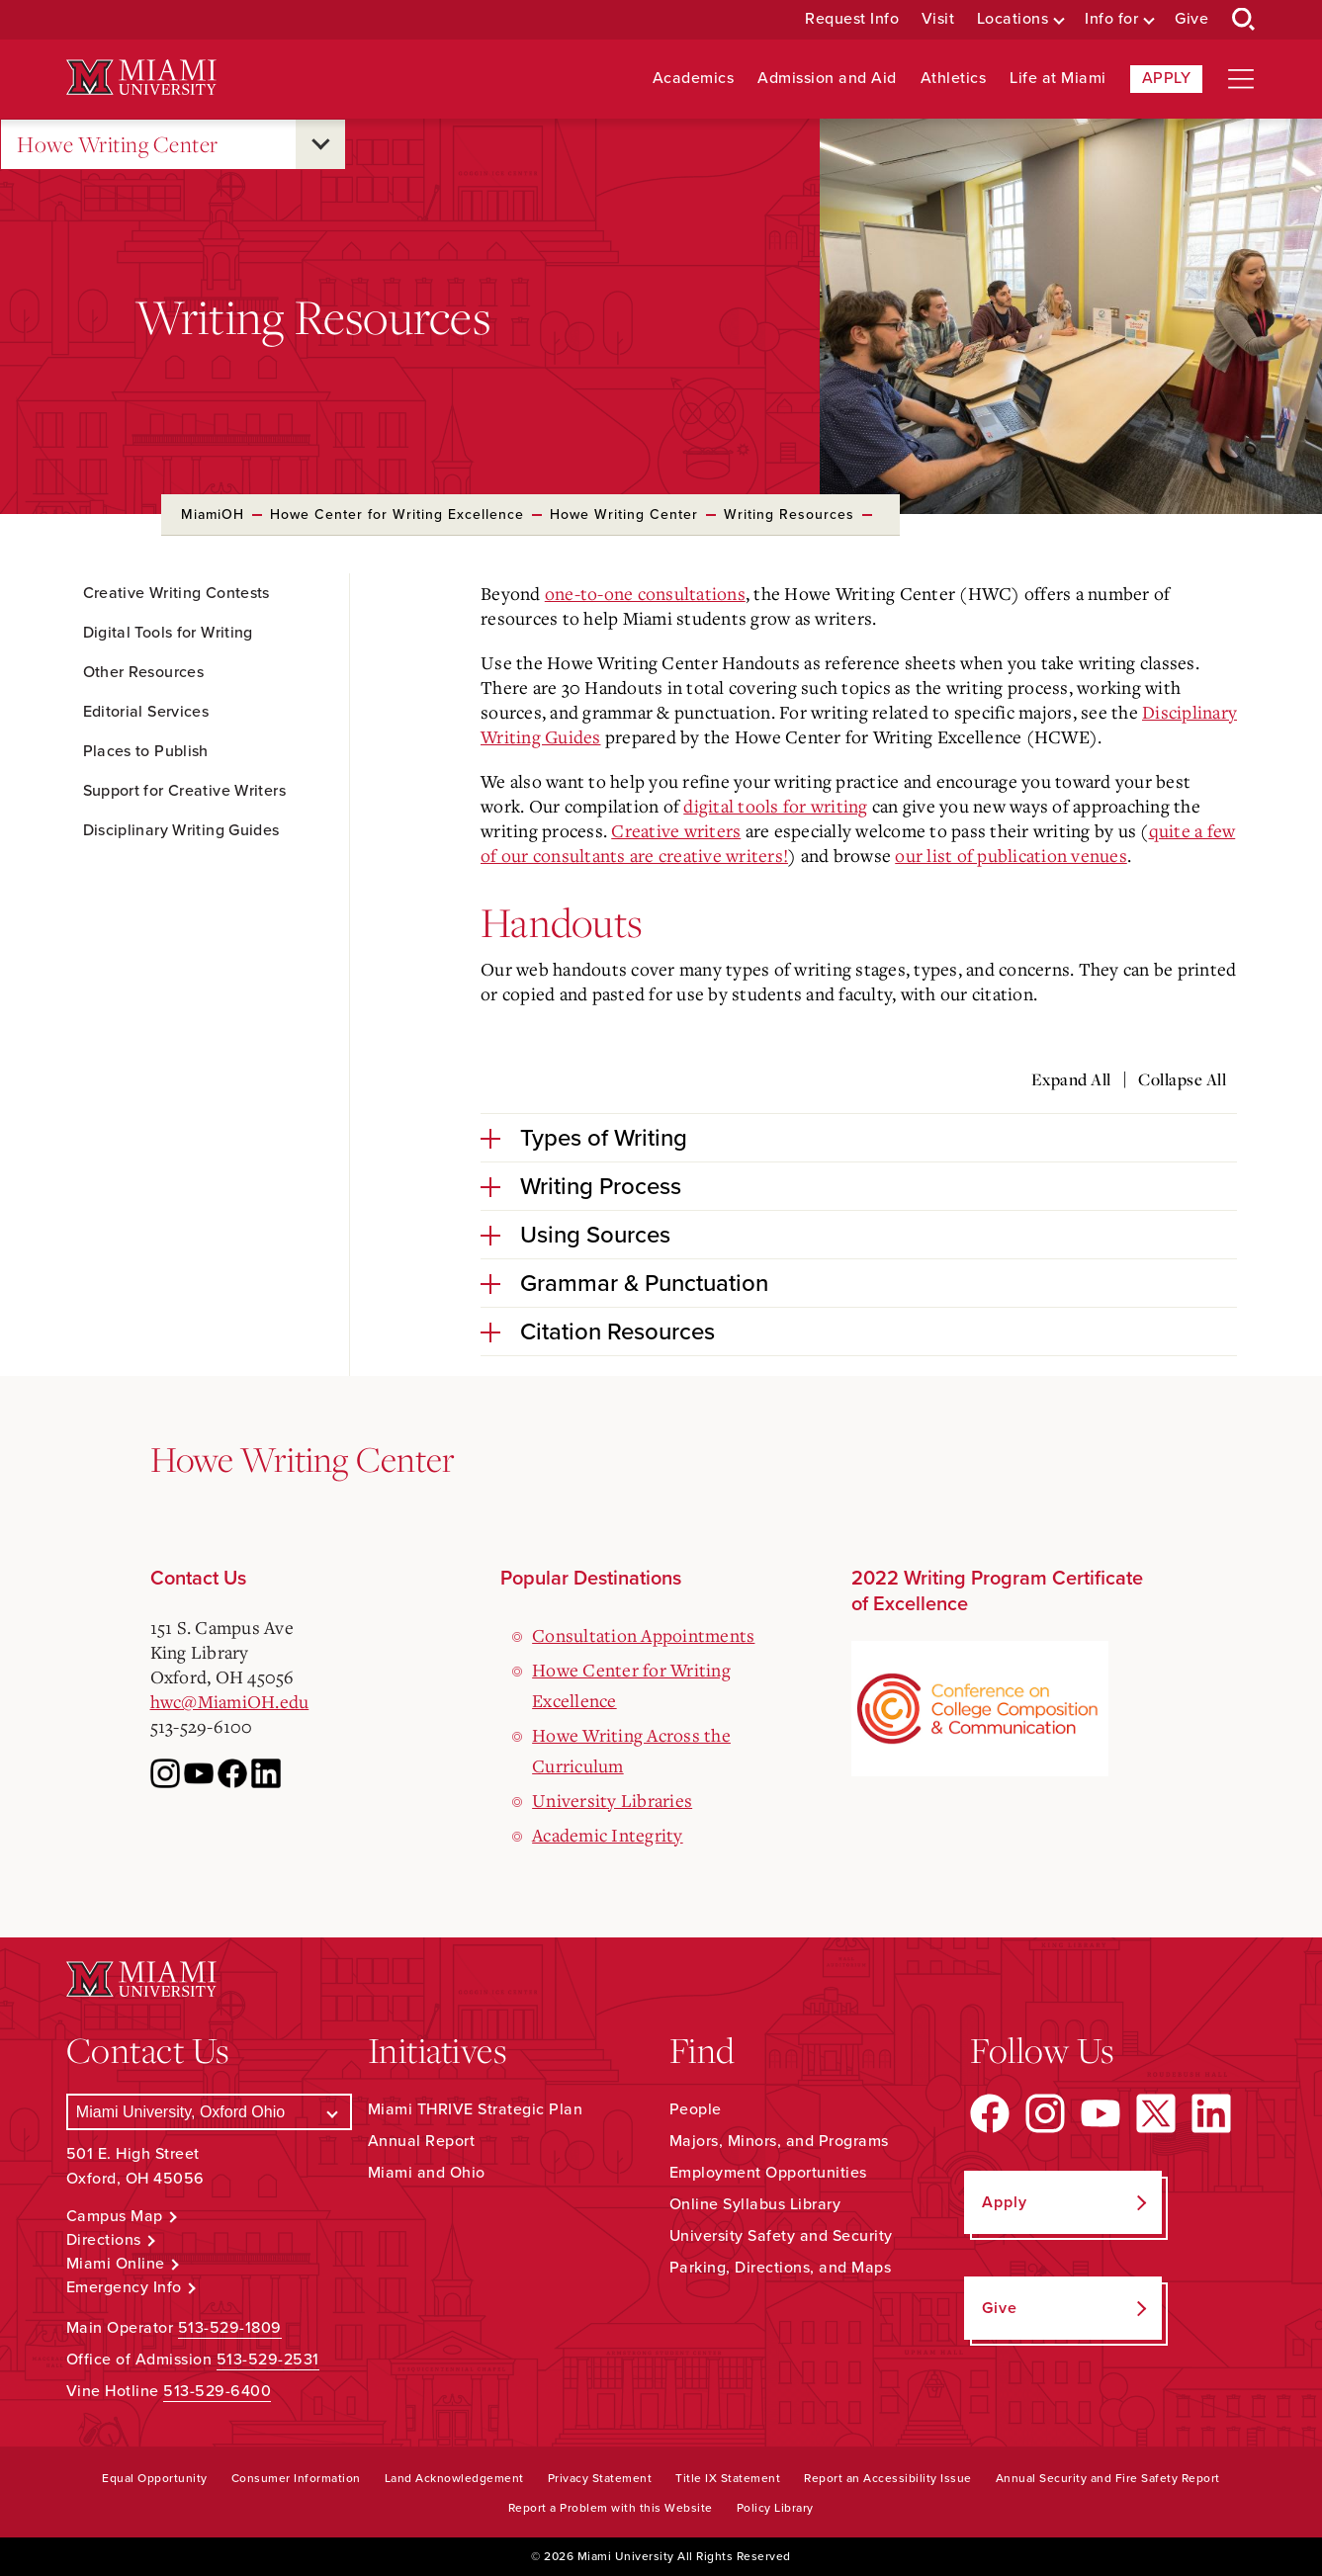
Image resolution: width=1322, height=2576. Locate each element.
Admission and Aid (827, 78)
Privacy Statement (600, 2478)
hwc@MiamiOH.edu (229, 1701)
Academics (694, 78)
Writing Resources (789, 514)
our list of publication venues (1011, 855)
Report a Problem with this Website (610, 2508)
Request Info (852, 19)
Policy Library (775, 2508)
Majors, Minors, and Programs (779, 2141)
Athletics (954, 78)
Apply (1166, 78)
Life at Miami (1058, 78)
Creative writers (676, 830)
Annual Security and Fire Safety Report (1108, 2478)
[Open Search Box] (1244, 20)
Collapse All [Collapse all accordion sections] (1182, 1079)
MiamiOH (212, 514)
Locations (1013, 19)
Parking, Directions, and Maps (780, 2267)
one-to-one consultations (645, 593)
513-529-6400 (217, 2391)
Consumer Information (296, 2478)
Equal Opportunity (155, 2478)
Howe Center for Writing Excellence (397, 514)
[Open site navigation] (1241, 79)
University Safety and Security (781, 2236)
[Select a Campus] (209, 2112)
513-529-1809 (230, 2328)
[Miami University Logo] (141, 77)
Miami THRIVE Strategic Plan (475, 2109)
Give (1191, 19)
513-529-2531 (268, 2359)
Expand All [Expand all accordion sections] (1071, 1079)
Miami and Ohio (426, 2173)
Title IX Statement (727, 2478)
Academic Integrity (607, 1834)
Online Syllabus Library (755, 2204)
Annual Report (422, 2141)
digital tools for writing (775, 805)
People (695, 2109)
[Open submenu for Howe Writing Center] (320, 144)
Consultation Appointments (643, 1635)
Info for (1111, 19)
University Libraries (612, 1800)
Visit (938, 19)
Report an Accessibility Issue (888, 2478)
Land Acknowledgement (454, 2478)
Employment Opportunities (768, 2173)
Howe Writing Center (118, 144)
